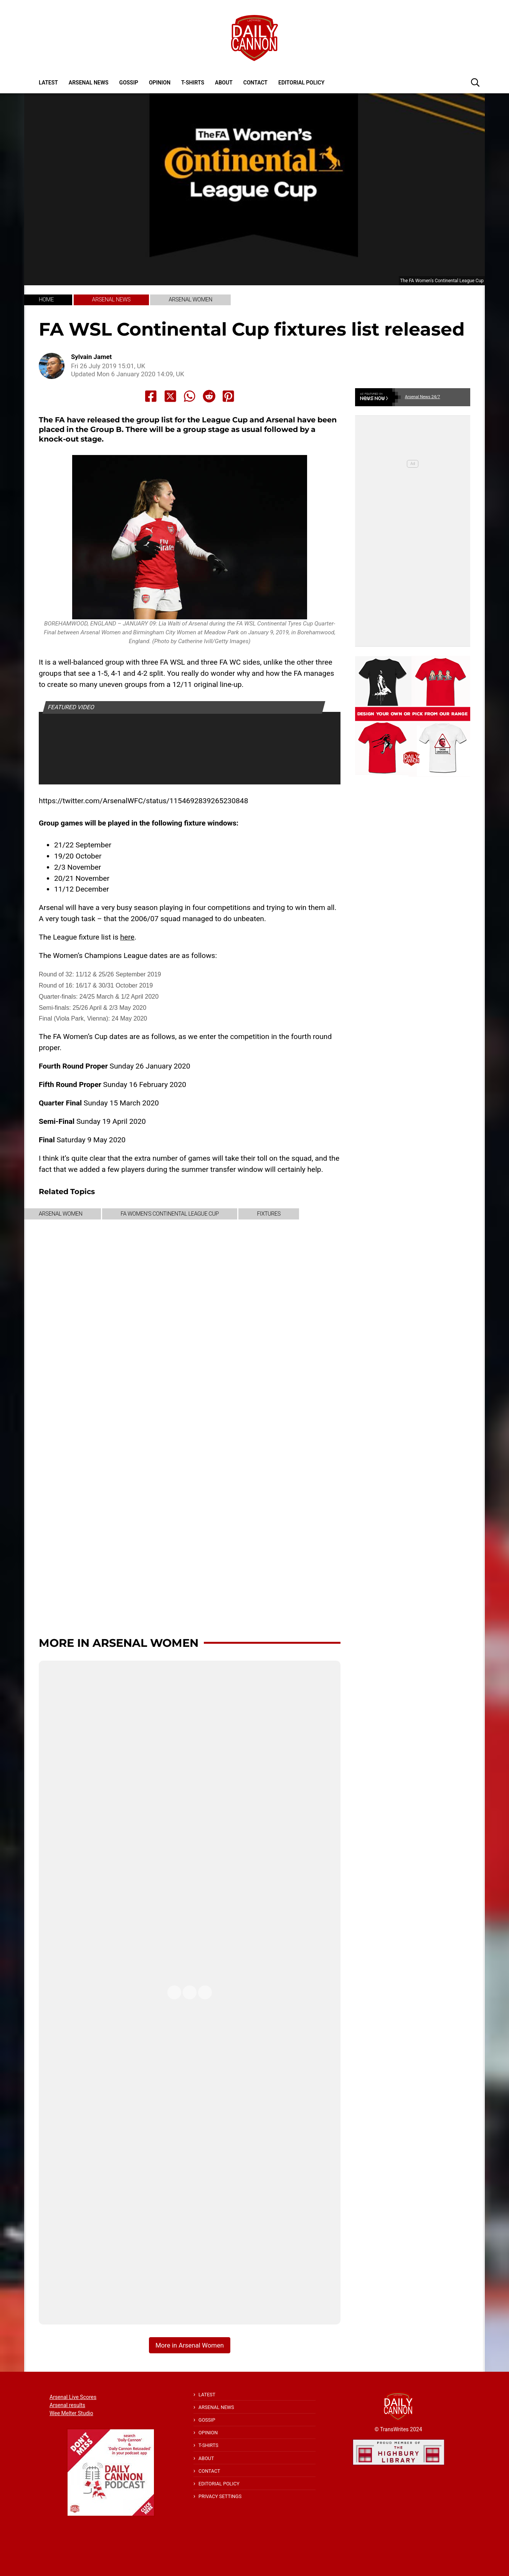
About (224, 82)
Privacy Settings (219, 2496)
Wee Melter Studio (71, 2413)
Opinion (159, 82)
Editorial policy (301, 82)
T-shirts (192, 82)
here (127, 937)
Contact (255, 82)
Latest (48, 82)
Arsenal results (67, 2405)
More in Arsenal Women (118, 1643)
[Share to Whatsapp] (189, 396)
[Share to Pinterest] (228, 396)
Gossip (128, 82)
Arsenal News (89, 82)
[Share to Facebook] (150, 396)
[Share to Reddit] (209, 396)
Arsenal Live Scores (73, 2397)
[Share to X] (170, 396)
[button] (475, 82)
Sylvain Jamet (91, 357)
